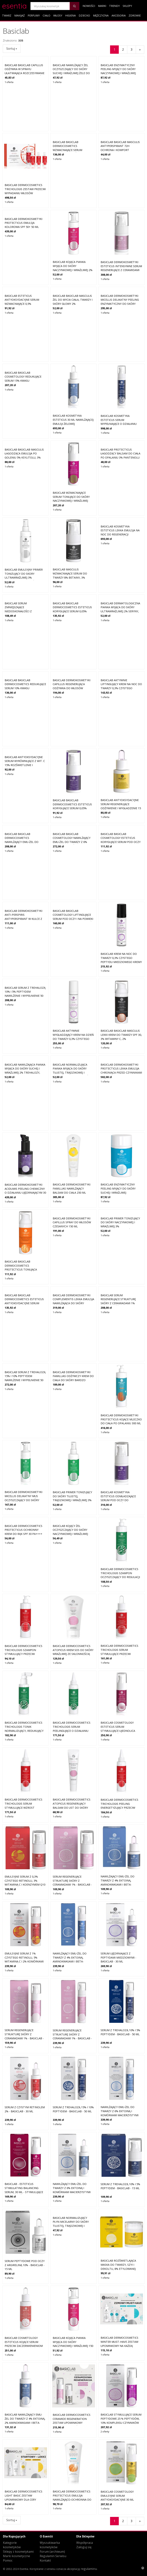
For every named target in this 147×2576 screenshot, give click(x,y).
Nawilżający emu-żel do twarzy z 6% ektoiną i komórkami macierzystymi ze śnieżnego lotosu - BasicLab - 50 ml (119, 2115)
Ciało (46, 15)
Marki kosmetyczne (16, 2556)
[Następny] (140, 49)
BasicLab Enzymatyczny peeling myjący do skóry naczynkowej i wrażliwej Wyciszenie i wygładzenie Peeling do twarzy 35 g (118, 73)
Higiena (70, 15)
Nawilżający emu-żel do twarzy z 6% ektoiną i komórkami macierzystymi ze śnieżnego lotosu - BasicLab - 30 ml (72, 2192)
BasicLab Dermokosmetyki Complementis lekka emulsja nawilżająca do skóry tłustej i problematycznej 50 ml (73, 1303)
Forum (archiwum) (52, 2552)
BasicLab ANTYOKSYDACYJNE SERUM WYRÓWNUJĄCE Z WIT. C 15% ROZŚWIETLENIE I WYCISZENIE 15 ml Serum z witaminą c (25, 765)
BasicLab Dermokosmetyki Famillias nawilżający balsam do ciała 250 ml (71, 1188)
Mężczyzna (101, 15)
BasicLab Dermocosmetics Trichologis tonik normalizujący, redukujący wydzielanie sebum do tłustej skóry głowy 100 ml (24, 1730)
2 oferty (105, 2389)
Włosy (57, 15)
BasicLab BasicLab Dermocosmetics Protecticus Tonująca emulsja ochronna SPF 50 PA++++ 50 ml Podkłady (23, 1269)
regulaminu (89, 2569)
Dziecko (84, 15)
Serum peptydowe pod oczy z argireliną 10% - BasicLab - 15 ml (25, 2265)
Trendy (114, 6)
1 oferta (9, 82)
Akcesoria (119, 15)
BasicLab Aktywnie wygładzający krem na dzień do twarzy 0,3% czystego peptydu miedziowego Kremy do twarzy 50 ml (73, 1038)
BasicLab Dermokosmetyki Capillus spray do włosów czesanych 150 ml (72, 1222)
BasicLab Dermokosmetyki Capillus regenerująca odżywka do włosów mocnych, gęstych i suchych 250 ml (73, 688)
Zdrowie (135, 15)
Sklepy (127, 6)
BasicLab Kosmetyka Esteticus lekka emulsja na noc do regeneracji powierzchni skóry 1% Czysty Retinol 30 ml (120, 534)
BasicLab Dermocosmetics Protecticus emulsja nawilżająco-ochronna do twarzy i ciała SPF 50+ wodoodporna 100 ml (72, 2457)
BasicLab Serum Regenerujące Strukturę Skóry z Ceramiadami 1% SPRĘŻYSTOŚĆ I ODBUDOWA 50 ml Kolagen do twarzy (120, 1303)
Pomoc (7, 2560)
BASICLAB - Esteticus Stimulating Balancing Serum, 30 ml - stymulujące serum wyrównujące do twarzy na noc (24, 2192)
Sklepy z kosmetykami (18, 2552)
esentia (14, 5)
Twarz (6, 15)
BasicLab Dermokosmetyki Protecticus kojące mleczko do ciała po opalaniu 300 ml (121, 1419)
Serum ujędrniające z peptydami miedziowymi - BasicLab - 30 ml (118, 1957)
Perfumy (34, 15)
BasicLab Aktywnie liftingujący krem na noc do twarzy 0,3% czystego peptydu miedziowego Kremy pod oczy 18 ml (121, 688)
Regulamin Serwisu (53, 2556)
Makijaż (19, 15)
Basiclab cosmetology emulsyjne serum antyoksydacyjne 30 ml (117, 2453)
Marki (102, 6)
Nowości (89, 6)
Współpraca (84, 2543)
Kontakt (45, 2560)
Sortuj (11, 48)
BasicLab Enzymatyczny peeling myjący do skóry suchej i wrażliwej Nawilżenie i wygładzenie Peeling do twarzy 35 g (119, 1192)
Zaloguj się (84, 2547)
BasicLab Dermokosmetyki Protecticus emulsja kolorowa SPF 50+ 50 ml (23, 223)
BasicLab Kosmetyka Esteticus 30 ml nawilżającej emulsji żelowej (73, 419)
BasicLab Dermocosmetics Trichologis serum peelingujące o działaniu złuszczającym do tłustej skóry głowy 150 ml (71, 1730)
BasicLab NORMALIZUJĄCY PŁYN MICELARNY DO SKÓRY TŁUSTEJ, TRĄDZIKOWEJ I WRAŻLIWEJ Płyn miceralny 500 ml (71, 2225)
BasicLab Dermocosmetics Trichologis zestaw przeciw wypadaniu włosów (25, 189)
